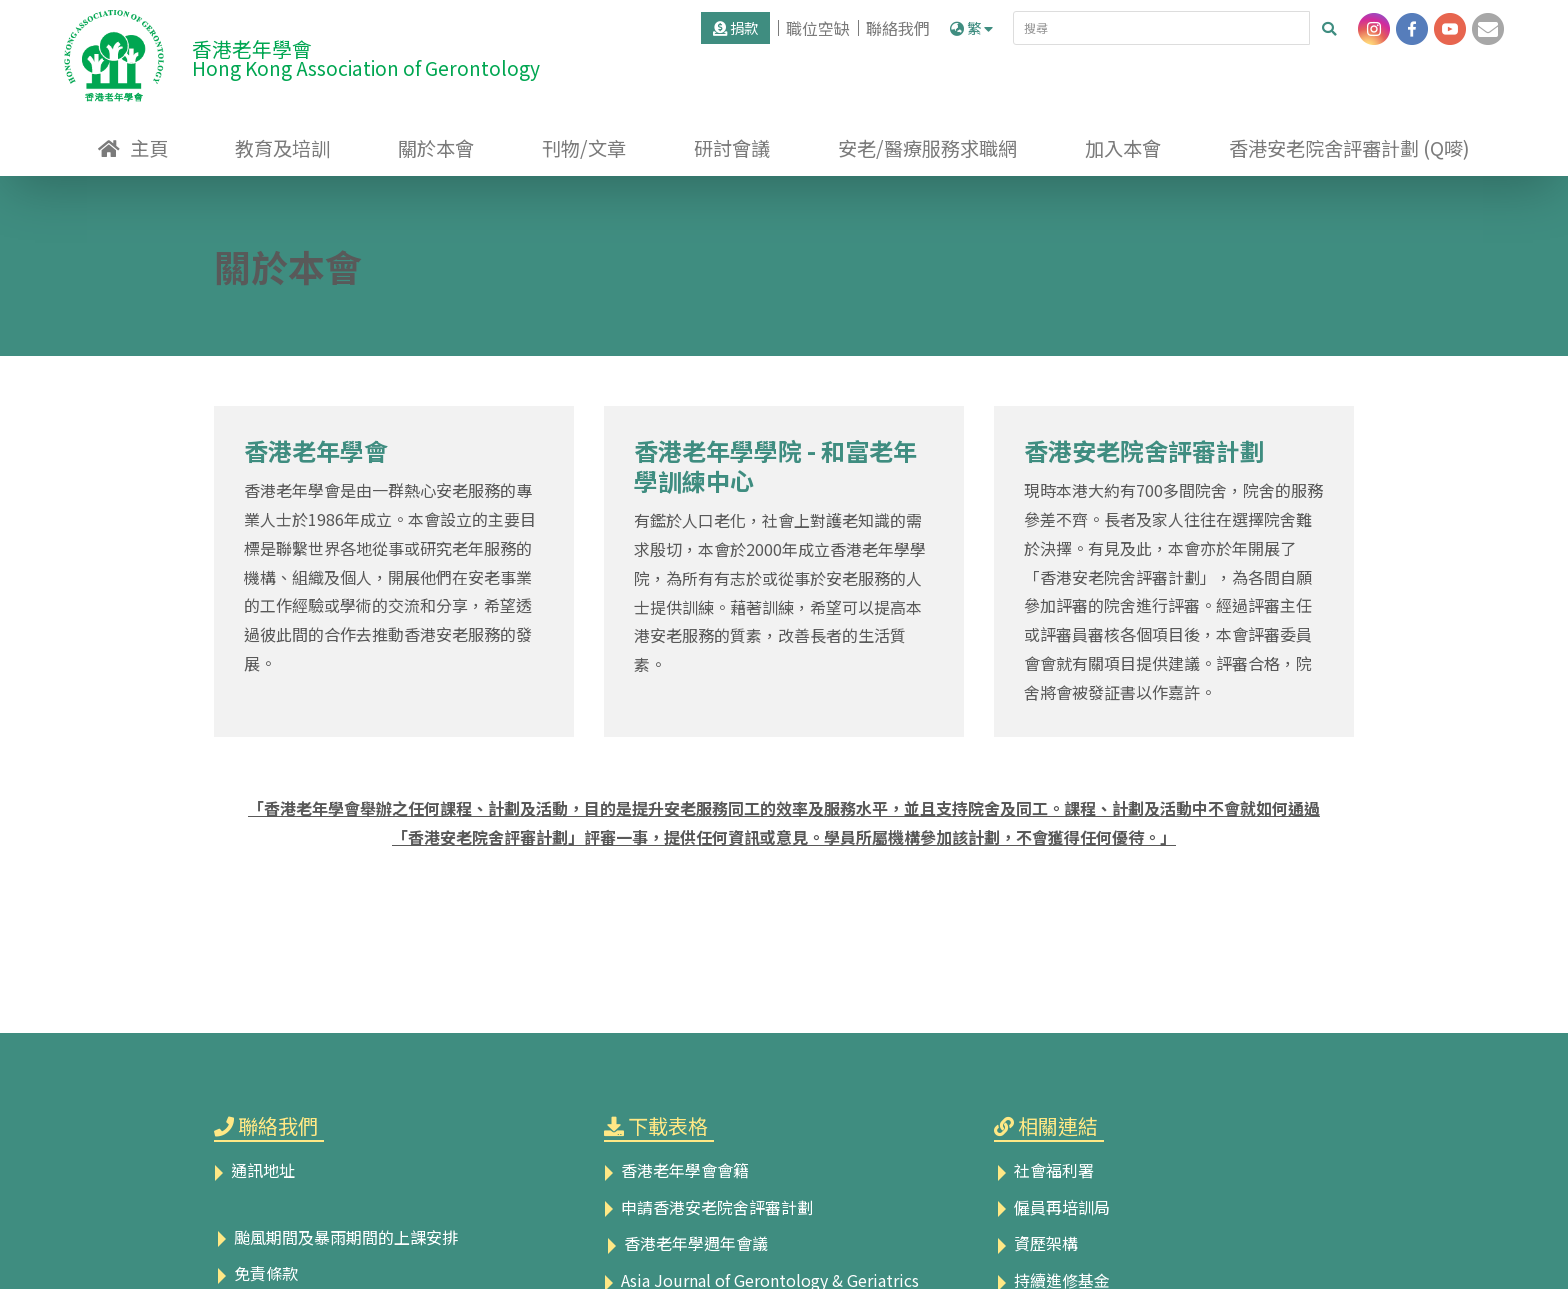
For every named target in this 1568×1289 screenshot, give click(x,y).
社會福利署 (1044, 1170)
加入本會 (1123, 148)
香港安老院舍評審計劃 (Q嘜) (1349, 148)
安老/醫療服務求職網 (927, 148)
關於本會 (436, 148)
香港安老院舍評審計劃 (1144, 450)
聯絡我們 (898, 28)
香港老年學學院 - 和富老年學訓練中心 (775, 465)
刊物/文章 (584, 148)
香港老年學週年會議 (686, 1243)
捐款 (735, 27)
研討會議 (732, 148)
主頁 (149, 148)
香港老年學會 (316, 450)
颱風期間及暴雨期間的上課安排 (336, 1237)
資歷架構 (1036, 1243)
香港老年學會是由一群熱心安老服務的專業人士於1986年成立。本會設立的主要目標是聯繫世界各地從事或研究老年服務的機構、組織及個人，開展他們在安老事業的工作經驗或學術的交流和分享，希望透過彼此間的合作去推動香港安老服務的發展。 (390, 576)
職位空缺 (818, 28)
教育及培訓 (282, 148)
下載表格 (668, 1125)
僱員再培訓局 (1052, 1207)
